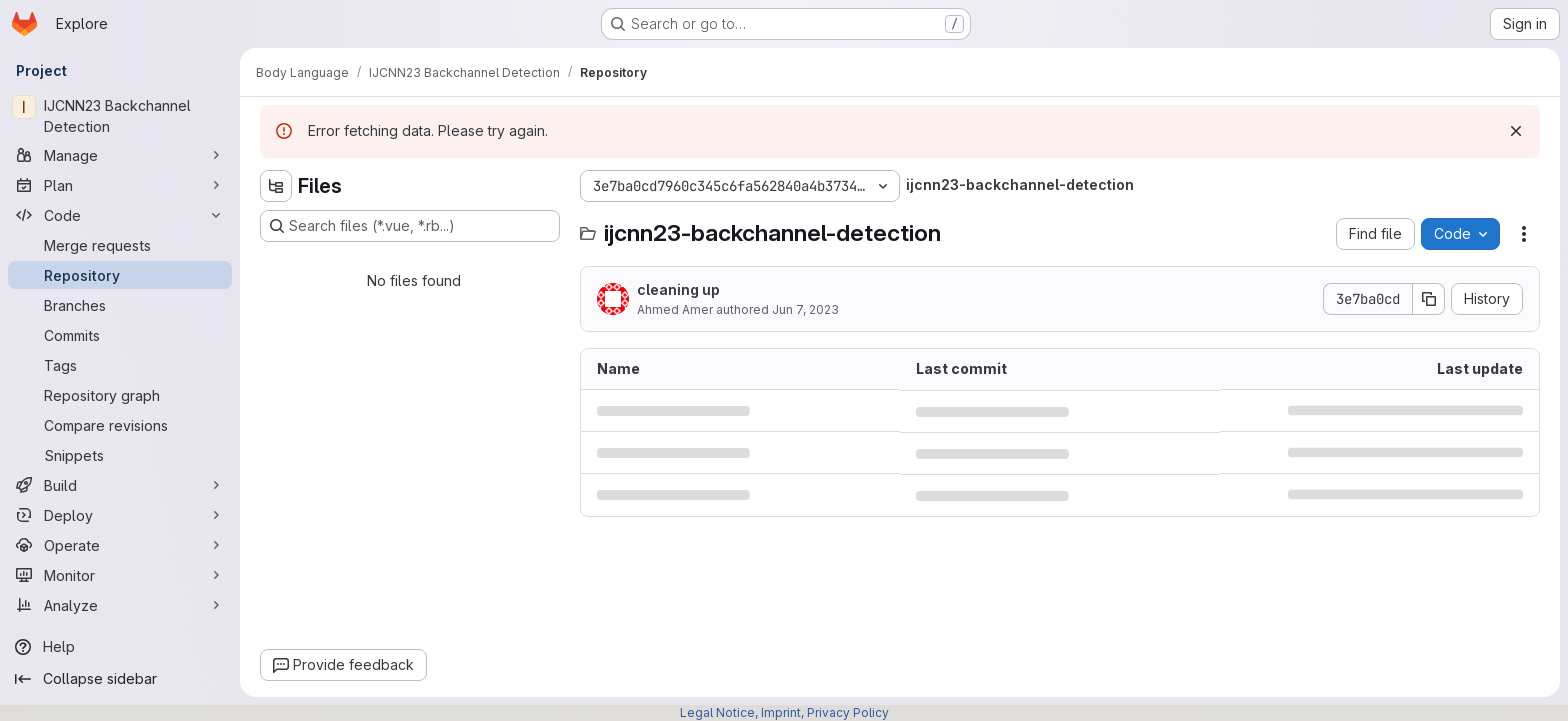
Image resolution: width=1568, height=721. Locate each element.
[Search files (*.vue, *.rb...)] (410, 226)
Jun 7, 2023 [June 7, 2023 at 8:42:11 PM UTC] (805, 309)
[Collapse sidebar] (120, 679)
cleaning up (678, 289)
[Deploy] (120, 515)
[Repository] (120, 275)
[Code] (120, 215)
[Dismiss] (1516, 131)
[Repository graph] (120, 395)
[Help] (120, 647)
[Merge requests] (120, 245)
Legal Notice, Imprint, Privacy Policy (784, 712)
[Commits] (120, 335)
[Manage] (120, 155)
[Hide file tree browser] (276, 186)
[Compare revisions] (120, 425)
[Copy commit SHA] (1429, 299)
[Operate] (120, 545)
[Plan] (120, 185)
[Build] (120, 485)
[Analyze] (120, 605)
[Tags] (120, 365)
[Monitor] (120, 575)
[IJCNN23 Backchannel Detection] (120, 116)
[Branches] (120, 305)
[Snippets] (120, 455)
